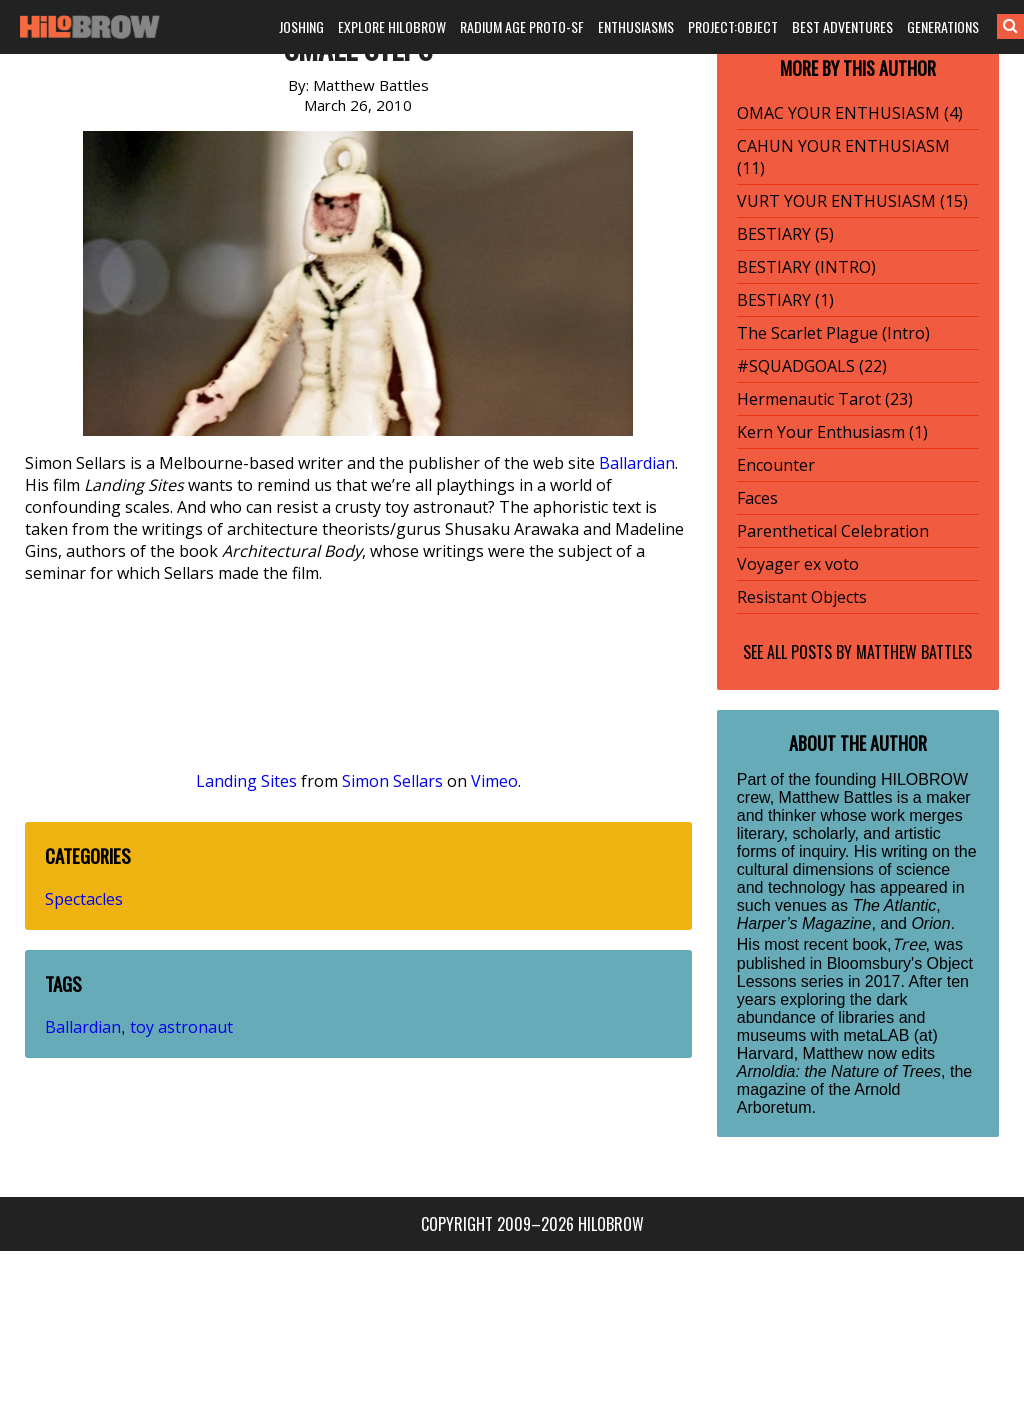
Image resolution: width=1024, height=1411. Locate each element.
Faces (757, 498)
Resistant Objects (802, 597)
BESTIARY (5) (785, 234)
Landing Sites (246, 781)
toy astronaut (181, 1027)
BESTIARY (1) (785, 300)
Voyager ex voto (798, 564)
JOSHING (301, 26)
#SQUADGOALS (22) (812, 366)
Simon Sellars (392, 781)
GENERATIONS (943, 26)
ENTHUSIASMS (636, 26)
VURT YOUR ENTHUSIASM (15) (852, 201)
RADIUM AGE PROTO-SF (522, 26)
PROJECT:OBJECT (733, 26)
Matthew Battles (914, 652)
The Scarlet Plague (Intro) (833, 333)
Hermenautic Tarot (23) (825, 399)
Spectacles (84, 899)
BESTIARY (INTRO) (806, 267)
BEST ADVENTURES (842, 26)
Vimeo (494, 781)
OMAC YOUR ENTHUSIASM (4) (850, 113)
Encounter (776, 465)
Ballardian (637, 463)
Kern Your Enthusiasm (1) (832, 432)
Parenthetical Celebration (833, 531)
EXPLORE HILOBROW (392, 26)
